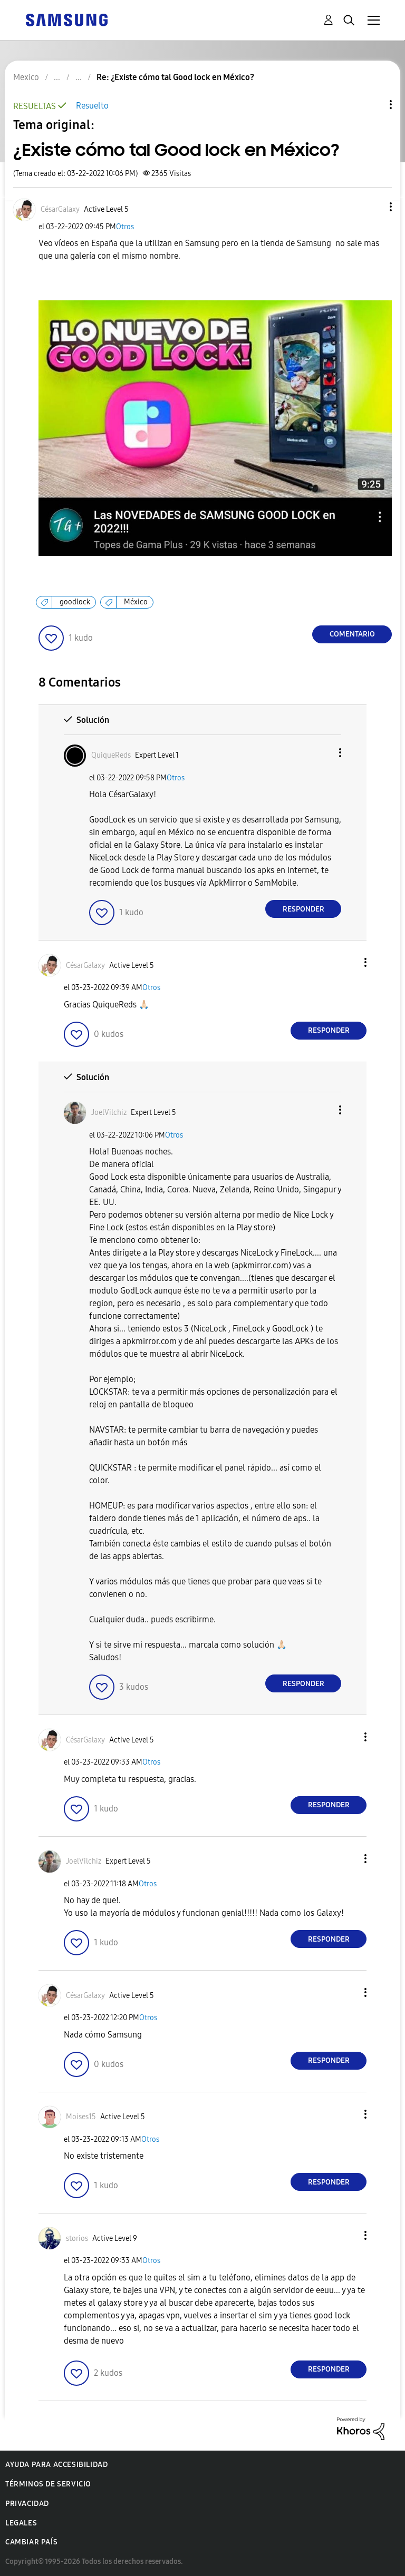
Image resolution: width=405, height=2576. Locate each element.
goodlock (75, 602)
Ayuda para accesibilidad (56, 2464)
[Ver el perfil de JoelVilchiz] (109, 1112)
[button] (373, 207)
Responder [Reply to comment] (303, 909)
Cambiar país (31, 2542)
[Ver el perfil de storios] (77, 2238)
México (136, 602)
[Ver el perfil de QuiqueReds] (111, 755)
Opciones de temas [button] (373, 104)
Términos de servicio (48, 2484)
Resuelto (92, 106)
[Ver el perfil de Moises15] (81, 2116)
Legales (21, 2523)
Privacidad (27, 2503)
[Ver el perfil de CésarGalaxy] (60, 209)
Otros (125, 226)
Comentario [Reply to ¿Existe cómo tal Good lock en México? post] (352, 634)
